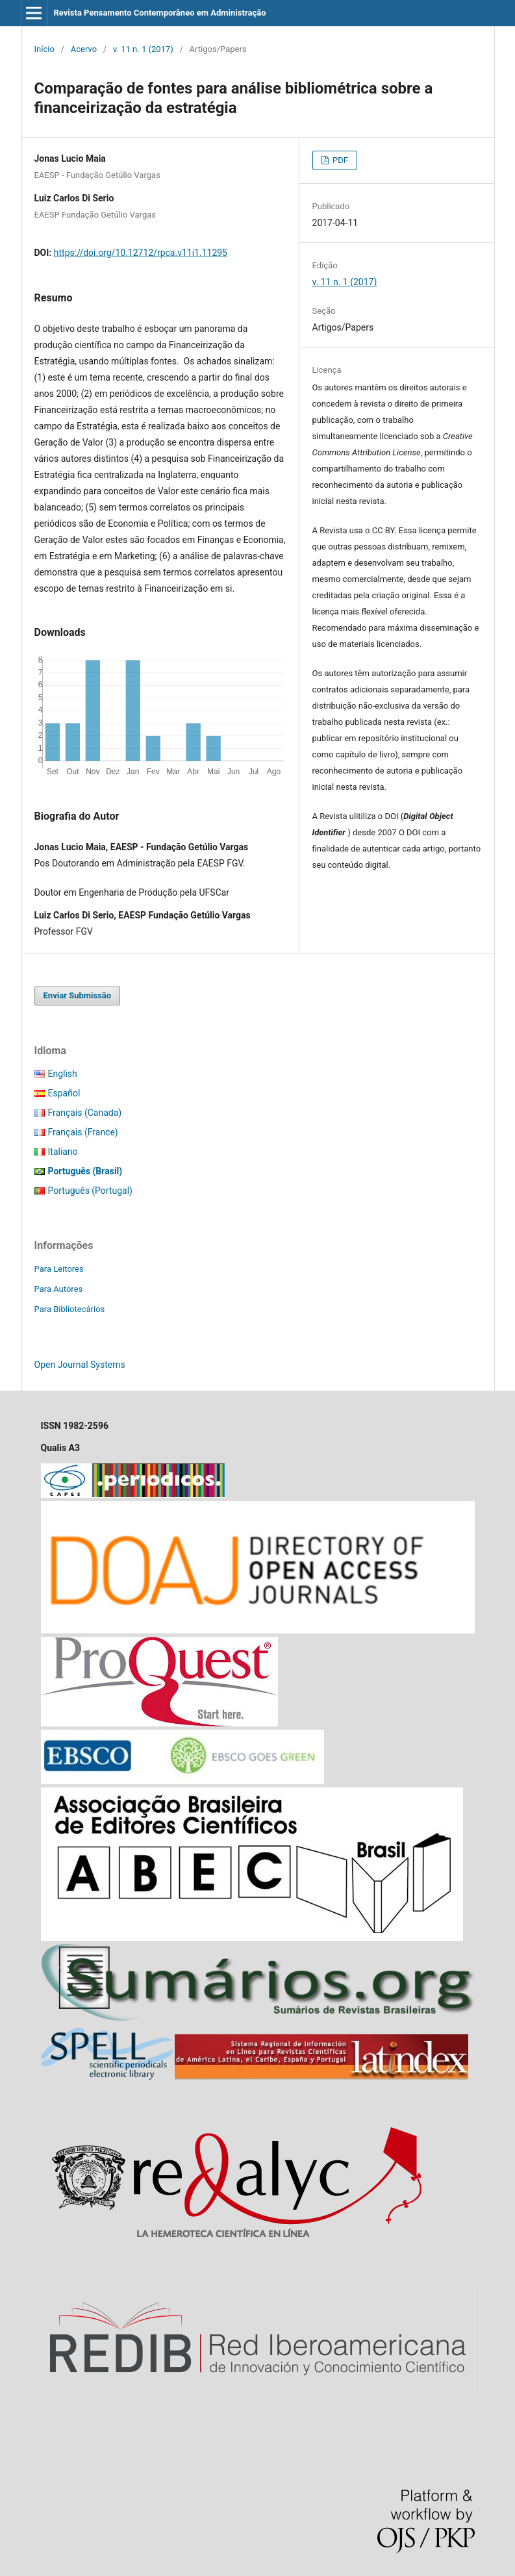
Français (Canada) (85, 1112)
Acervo (84, 49)
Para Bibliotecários (69, 1309)
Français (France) (83, 1132)
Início (44, 49)
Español (64, 1093)
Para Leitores (59, 1269)
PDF (339, 160)
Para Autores (58, 1289)
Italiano (63, 1151)
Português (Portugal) (90, 1190)
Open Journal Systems (79, 1364)
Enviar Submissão (78, 995)
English (62, 1073)
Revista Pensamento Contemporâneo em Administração (159, 13)
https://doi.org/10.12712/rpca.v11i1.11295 (140, 252)
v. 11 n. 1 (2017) (143, 49)
